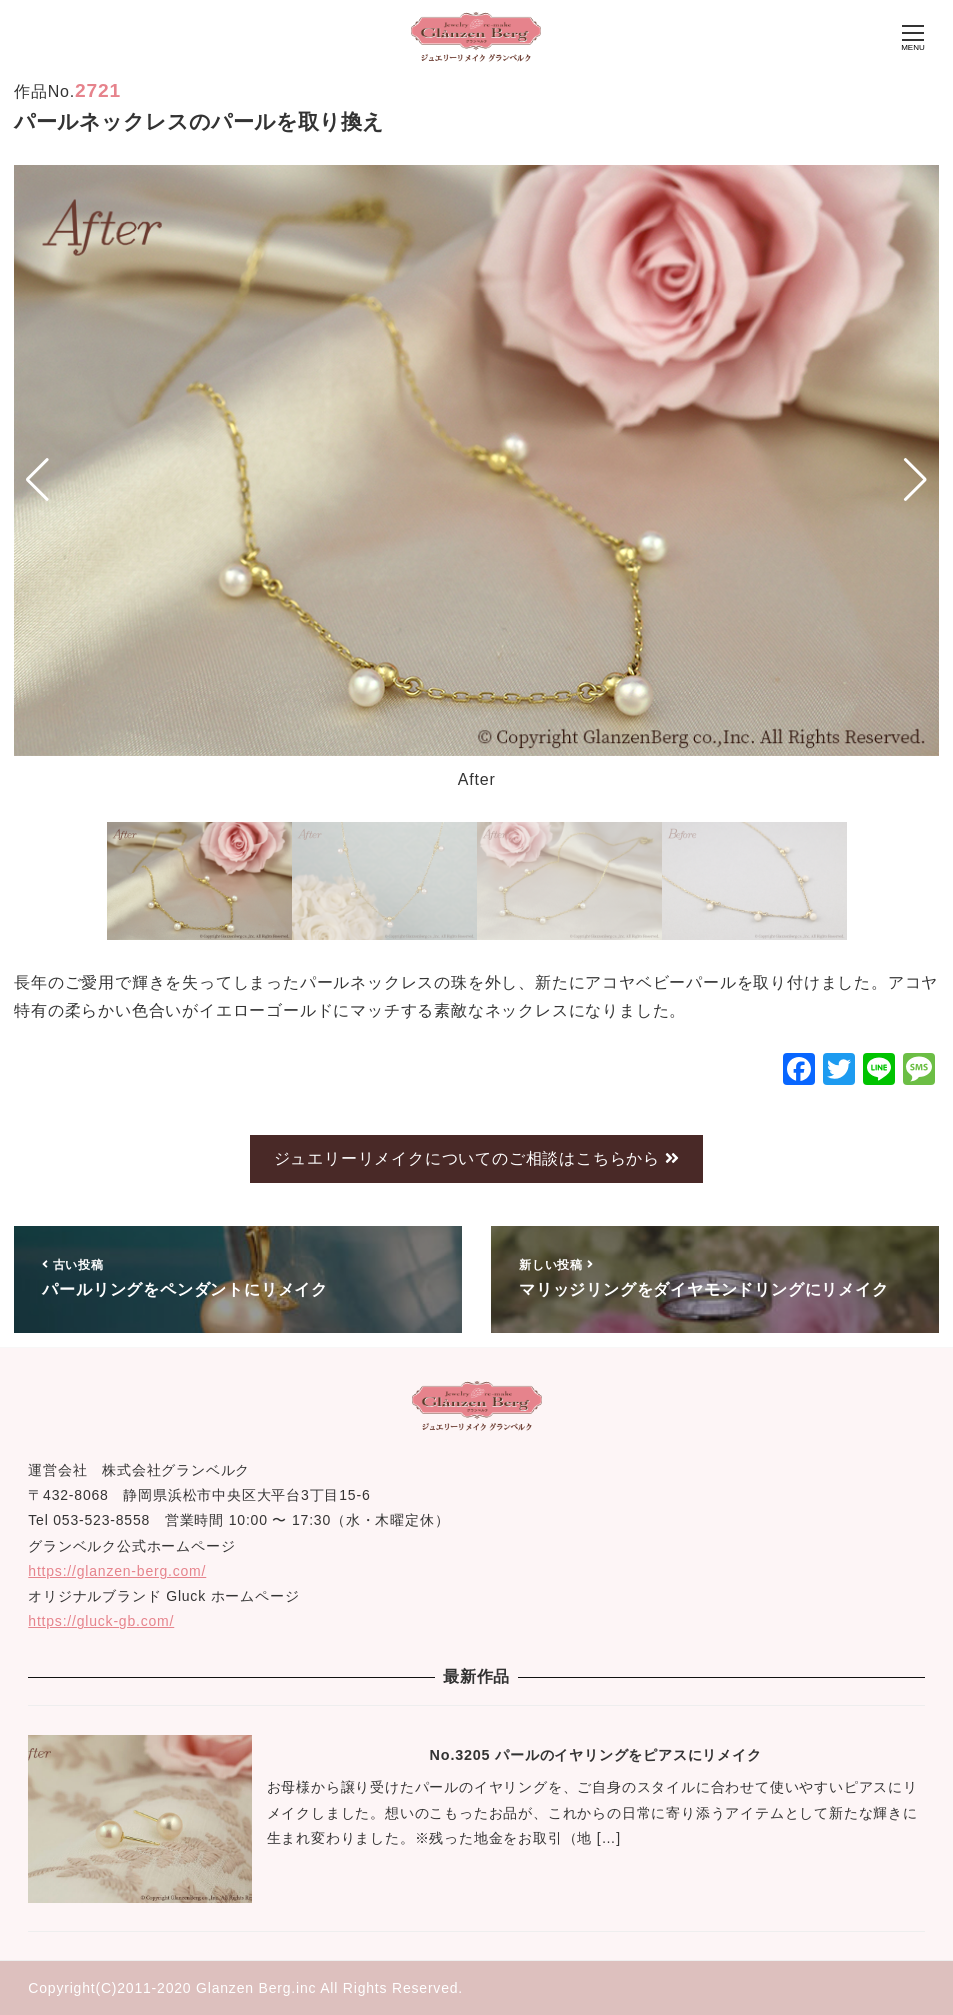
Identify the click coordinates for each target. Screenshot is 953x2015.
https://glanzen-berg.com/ (117, 1571)
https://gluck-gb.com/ (101, 1621)
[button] (37, 480)
